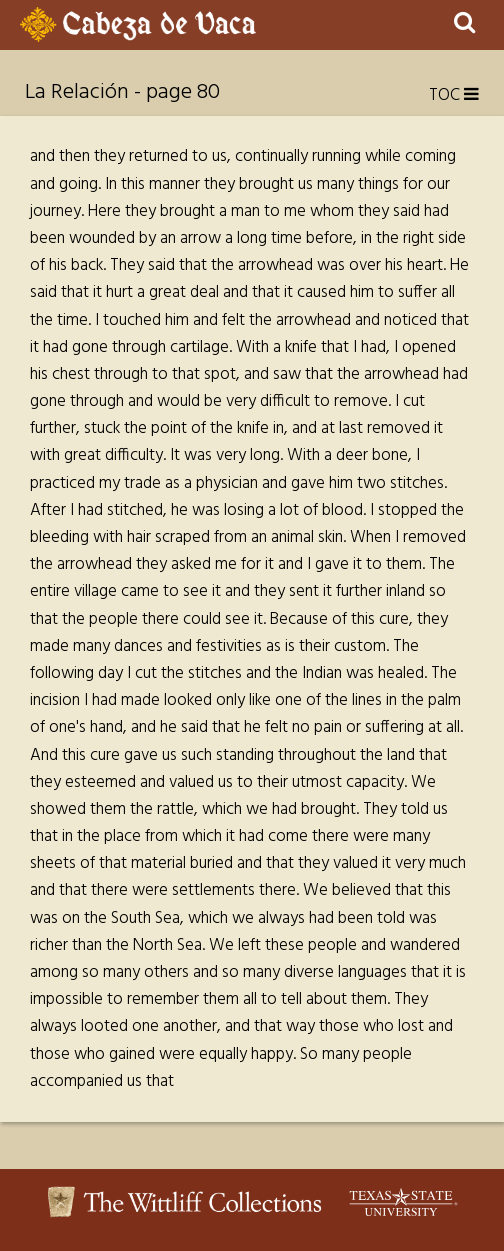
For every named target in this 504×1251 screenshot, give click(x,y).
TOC (454, 95)
